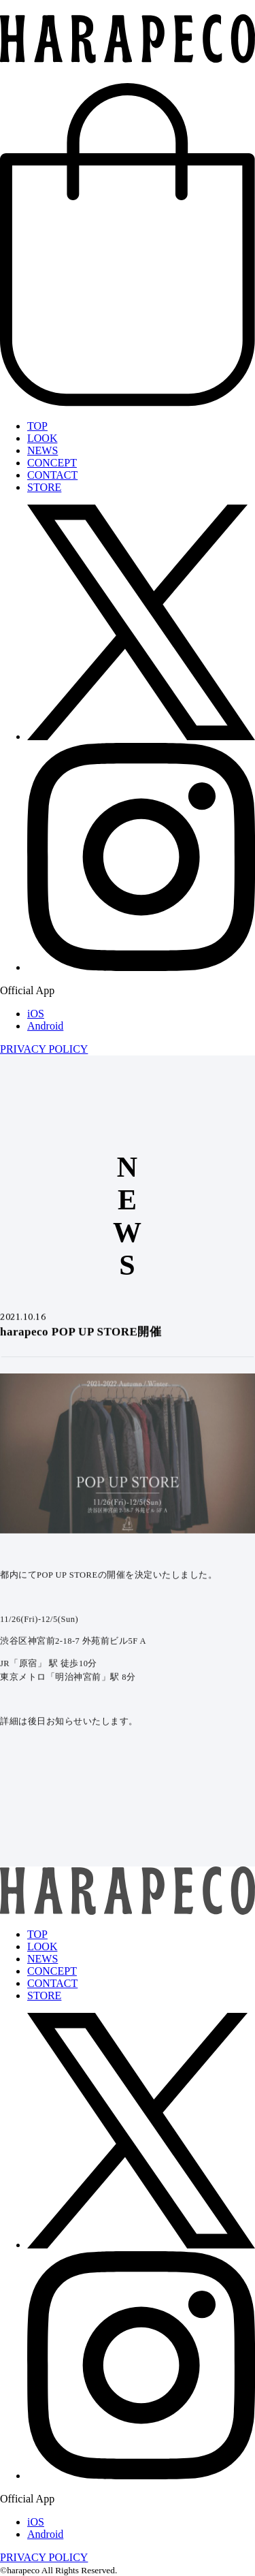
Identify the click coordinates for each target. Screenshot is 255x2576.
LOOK (42, 438)
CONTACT (52, 475)
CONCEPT (52, 462)
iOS (35, 1013)
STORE (44, 487)
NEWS (42, 450)
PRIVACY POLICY (44, 1049)
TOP (37, 426)
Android (45, 1026)
